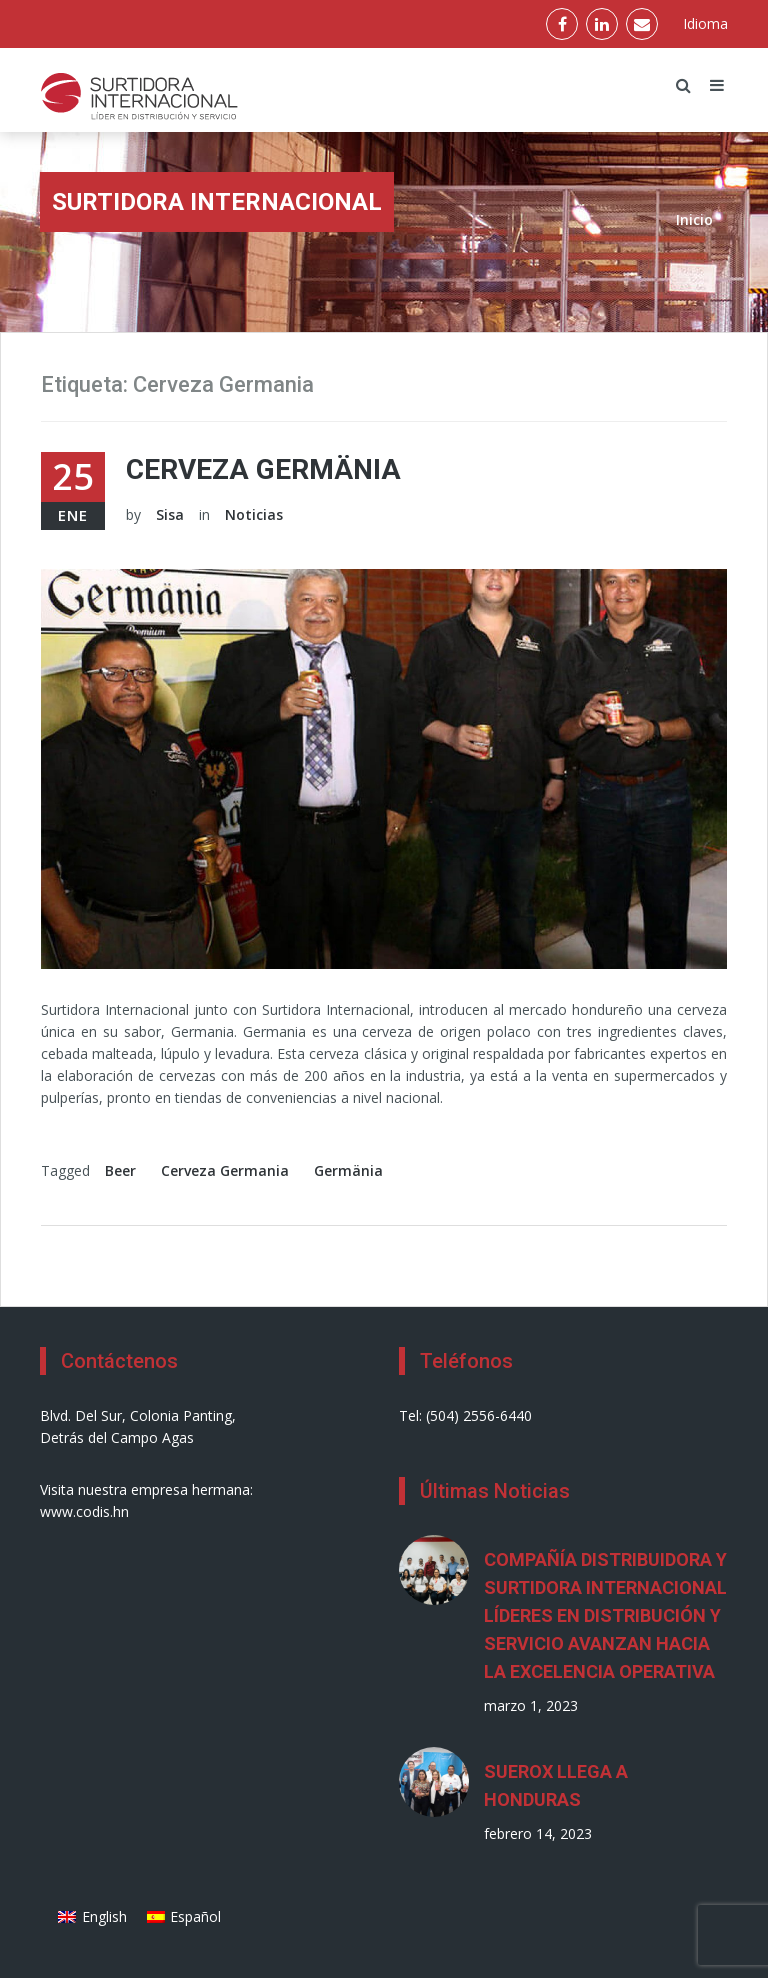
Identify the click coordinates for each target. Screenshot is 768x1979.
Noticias (254, 514)
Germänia (348, 1170)
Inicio (694, 219)
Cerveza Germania (225, 1170)
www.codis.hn (84, 1511)
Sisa (170, 514)
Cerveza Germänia (263, 469)
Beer (120, 1170)
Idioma (705, 23)
